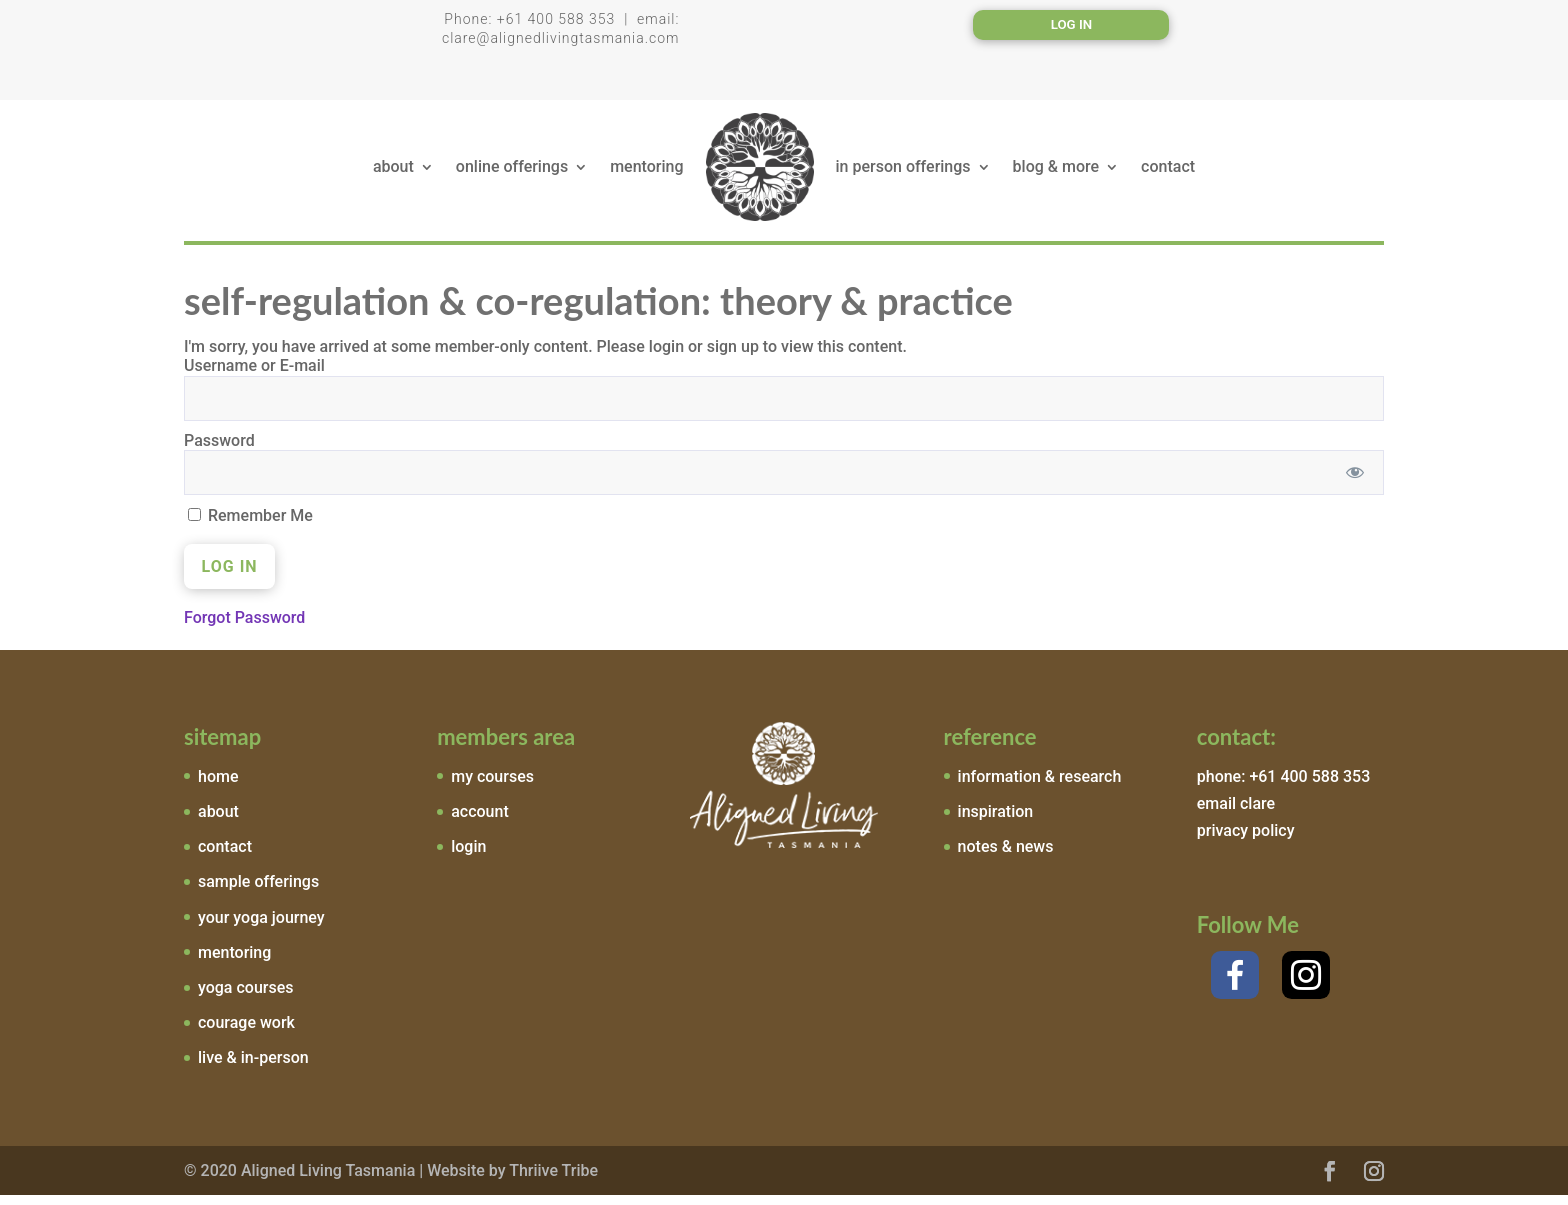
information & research (1040, 786)
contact (1168, 173)
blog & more (1056, 173)
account (480, 821)
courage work (246, 1032)
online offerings (512, 173)
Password (219, 450)
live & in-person (253, 1067)
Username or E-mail (254, 375)
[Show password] (1355, 482)
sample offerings (258, 891)
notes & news (1006, 856)
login (468, 856)
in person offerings (903, 173)
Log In (1072, 25)
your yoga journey (261, 927)
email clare (1236, 813)
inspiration (996, 821)
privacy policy (1246, 840)
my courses (492, 786)
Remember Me (250, 525)
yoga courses (246, 997)
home (218, 786)
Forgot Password (244, 627)
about (393, 173)
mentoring (646, 173)
